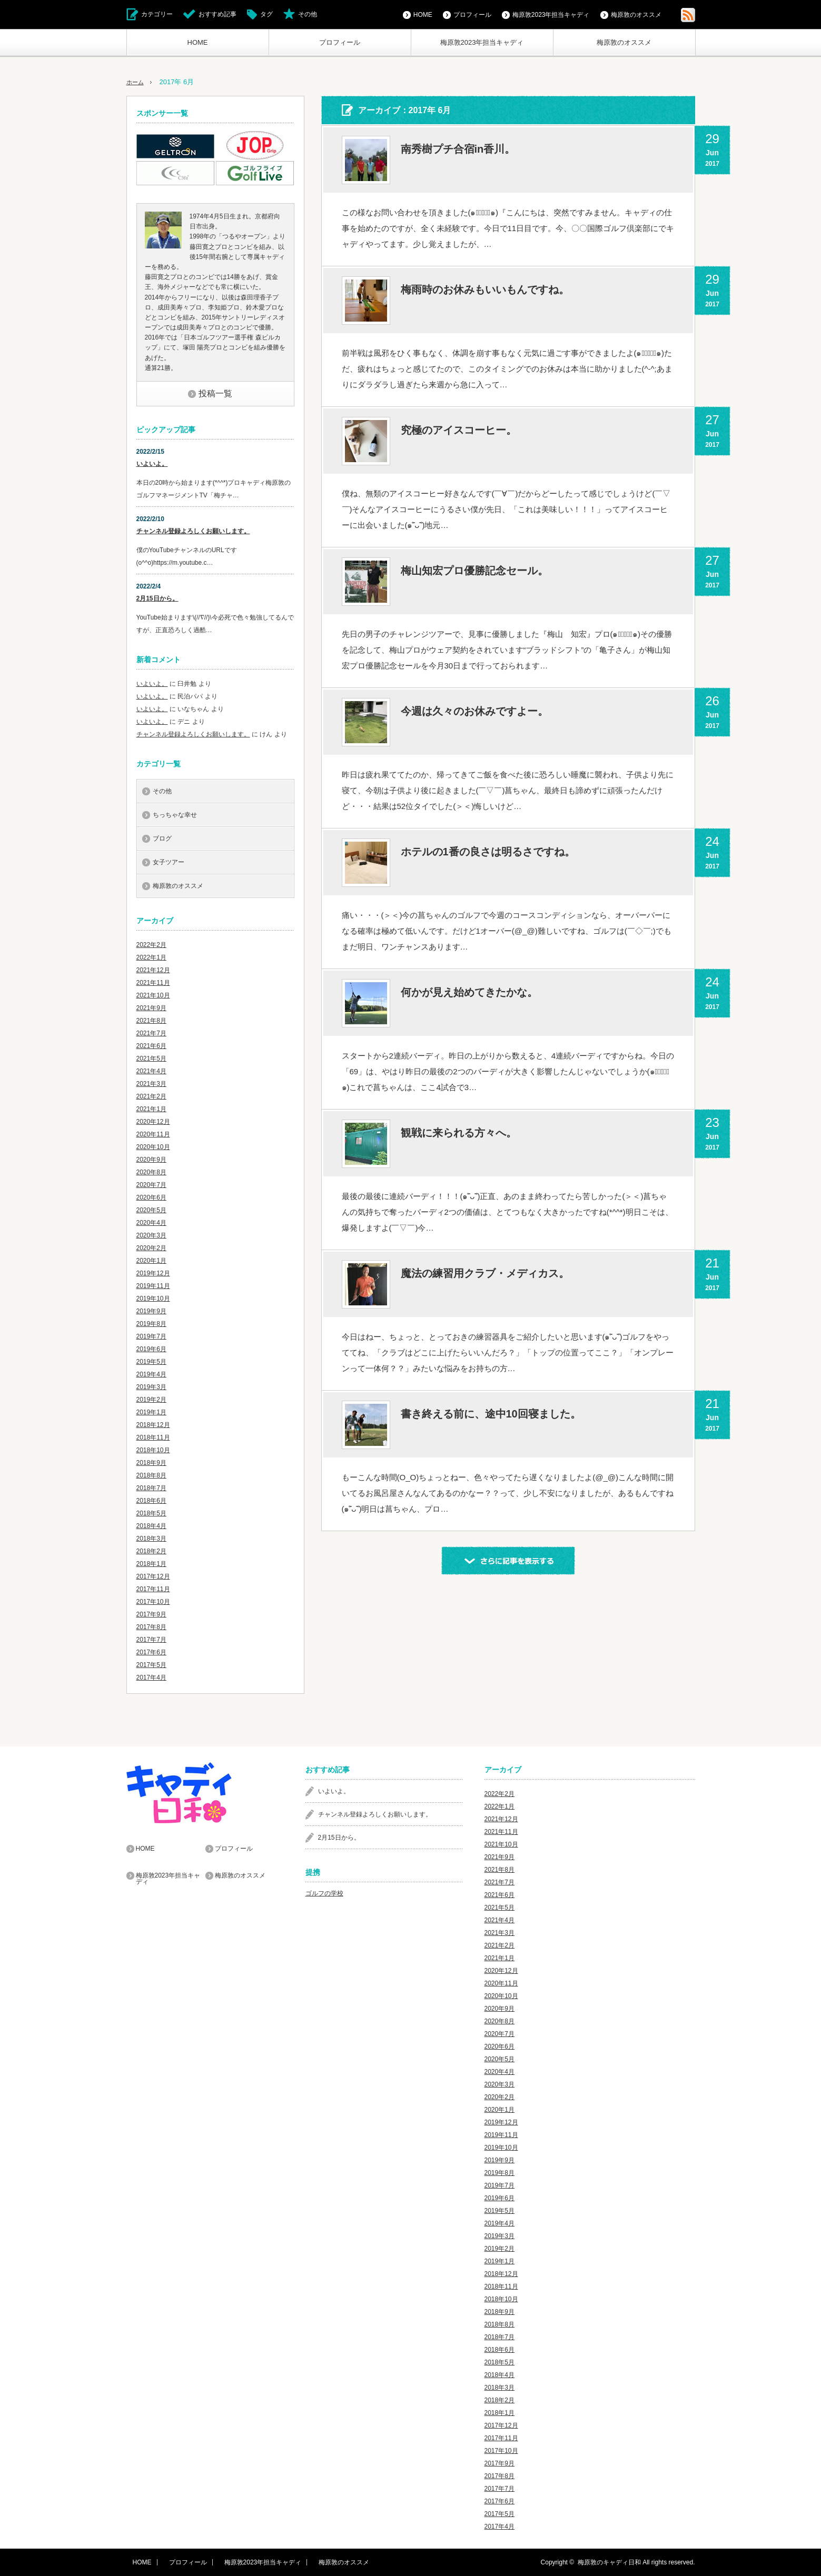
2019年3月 (151, 1387)
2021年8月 (151, 1020)
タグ (266, 14)
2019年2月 (151, 1399)
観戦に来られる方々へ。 (459, 1133)
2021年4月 (151, 1071)
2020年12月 (153, 1121)
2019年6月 (151, 1349)
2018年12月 (153, 1425)
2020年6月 (151, 1197)
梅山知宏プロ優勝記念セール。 (474, 570)
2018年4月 (151, 1526)
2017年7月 (151, 1639)
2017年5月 (151, 1665)
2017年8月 (151, 1627)
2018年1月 (151, 1563)
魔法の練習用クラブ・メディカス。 (485, 1273)
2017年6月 (151, 1652)
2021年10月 (153, 995)
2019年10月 (153, 1298)
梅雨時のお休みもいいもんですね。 (485, 289)
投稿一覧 (215, 393)
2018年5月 (151, 1513)
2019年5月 (151, 1361)
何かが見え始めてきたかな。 (469, 992)
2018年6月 (151, 1500)
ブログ (162, 838)
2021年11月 (153, 982)
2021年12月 (153, 970)
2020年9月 (151, 1159)
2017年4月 (151, 1677)
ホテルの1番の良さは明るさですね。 (488, 851)
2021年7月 (151, 1033)
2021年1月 (151, 1109)
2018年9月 (151, 1462)
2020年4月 (151, 1222)
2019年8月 (151, 1323)
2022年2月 (151, 944)
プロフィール (339, 42)
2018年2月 (151, 1551)
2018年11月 (153, 1437)
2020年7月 (151, 1185)
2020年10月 (153, 1147)
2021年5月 (151, 1058)
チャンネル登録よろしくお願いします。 (193, 531)
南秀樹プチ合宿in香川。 (458, 149)
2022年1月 (151, 957)
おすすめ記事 (217, 14)
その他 (307, 14)
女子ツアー (168, 862)
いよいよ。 (152, 463)
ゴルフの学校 (324, 1893)
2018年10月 (153, 1450)
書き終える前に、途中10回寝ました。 (491, 1414)
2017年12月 (153, 1576)
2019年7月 (151, 1336)
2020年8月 (151, 1172)
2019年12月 (153, 1273)
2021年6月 (151, 1046)
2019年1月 (151, 1412)
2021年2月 (151, 1096)
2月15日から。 (157, 598)
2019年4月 (151, 1374)
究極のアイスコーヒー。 (459, 430)
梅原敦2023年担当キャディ (482, 42)
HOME (197, 42)
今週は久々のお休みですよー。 (474, 711)
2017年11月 (153, 1589)
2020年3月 (151, 1235)
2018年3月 (151, 1538)
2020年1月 (151, 1260)
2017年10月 (153, 1601)
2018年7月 (151, 1488)
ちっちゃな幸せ (175, 814)
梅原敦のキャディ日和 (609, 2562)
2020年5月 (151, 1210)
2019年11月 (153, 1286)
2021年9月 (151, 1008)
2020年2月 (151, 1248)
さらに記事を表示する (508, 1560)
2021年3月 (151, 1083)
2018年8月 (151, 1475)
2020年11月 (153, 1134)
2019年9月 (151, 1311)
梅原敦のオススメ (624, 42)
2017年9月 (151, 1614)
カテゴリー (157, 14)
